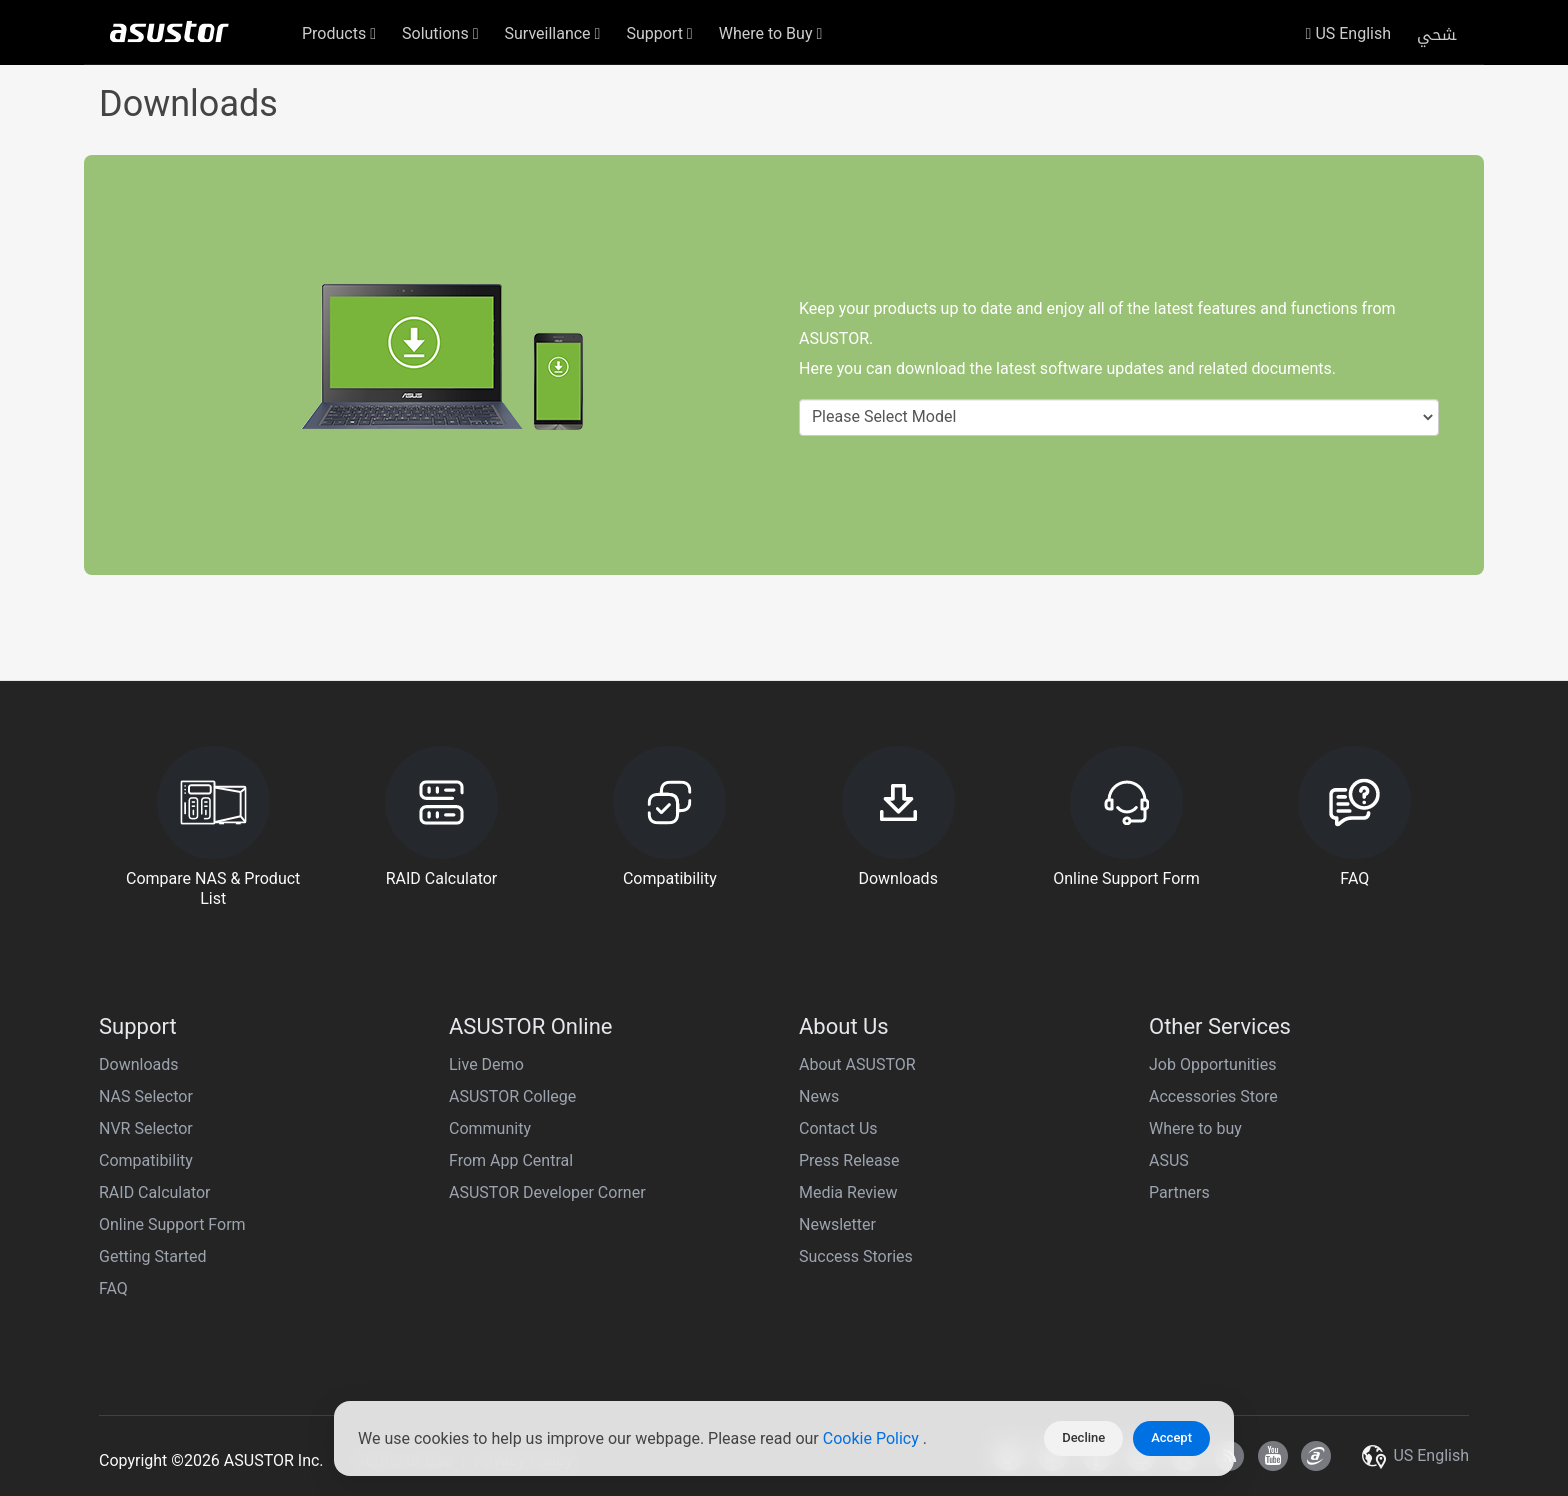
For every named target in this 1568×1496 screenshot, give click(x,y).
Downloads (138, 1064)
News (819, 1096)
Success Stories (856, 1256)
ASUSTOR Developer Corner (547, 1192)
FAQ (113, 1288)
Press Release (849, 1160)
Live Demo (486, 1064)
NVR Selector (146, 1128)
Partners (1179, 1192)
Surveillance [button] (553, 33)
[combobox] (1119, 417)
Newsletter (837, 1224)
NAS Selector (146, 1096)
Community (490, 1128)
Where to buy (1195, 1128)
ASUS (1169, 1160)
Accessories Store (1213, 1096)
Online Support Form (172, 1224)
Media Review (848, 1192)
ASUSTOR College (512, 1096)
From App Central (511, 1160)
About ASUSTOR (857, 1064)
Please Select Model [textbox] (884, 416)
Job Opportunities (1212, 1064)
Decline (1083, 1437)
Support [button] (659, 33)
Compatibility (146, 1160)
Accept (1171, 1437)
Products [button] (339, 33)
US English (1348, 33)
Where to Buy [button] (771, 33)
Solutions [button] (440, 33)
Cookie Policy (873, 1438)
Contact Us (838, 1128)
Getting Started (153, 1256)
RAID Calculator (155, 1192)
